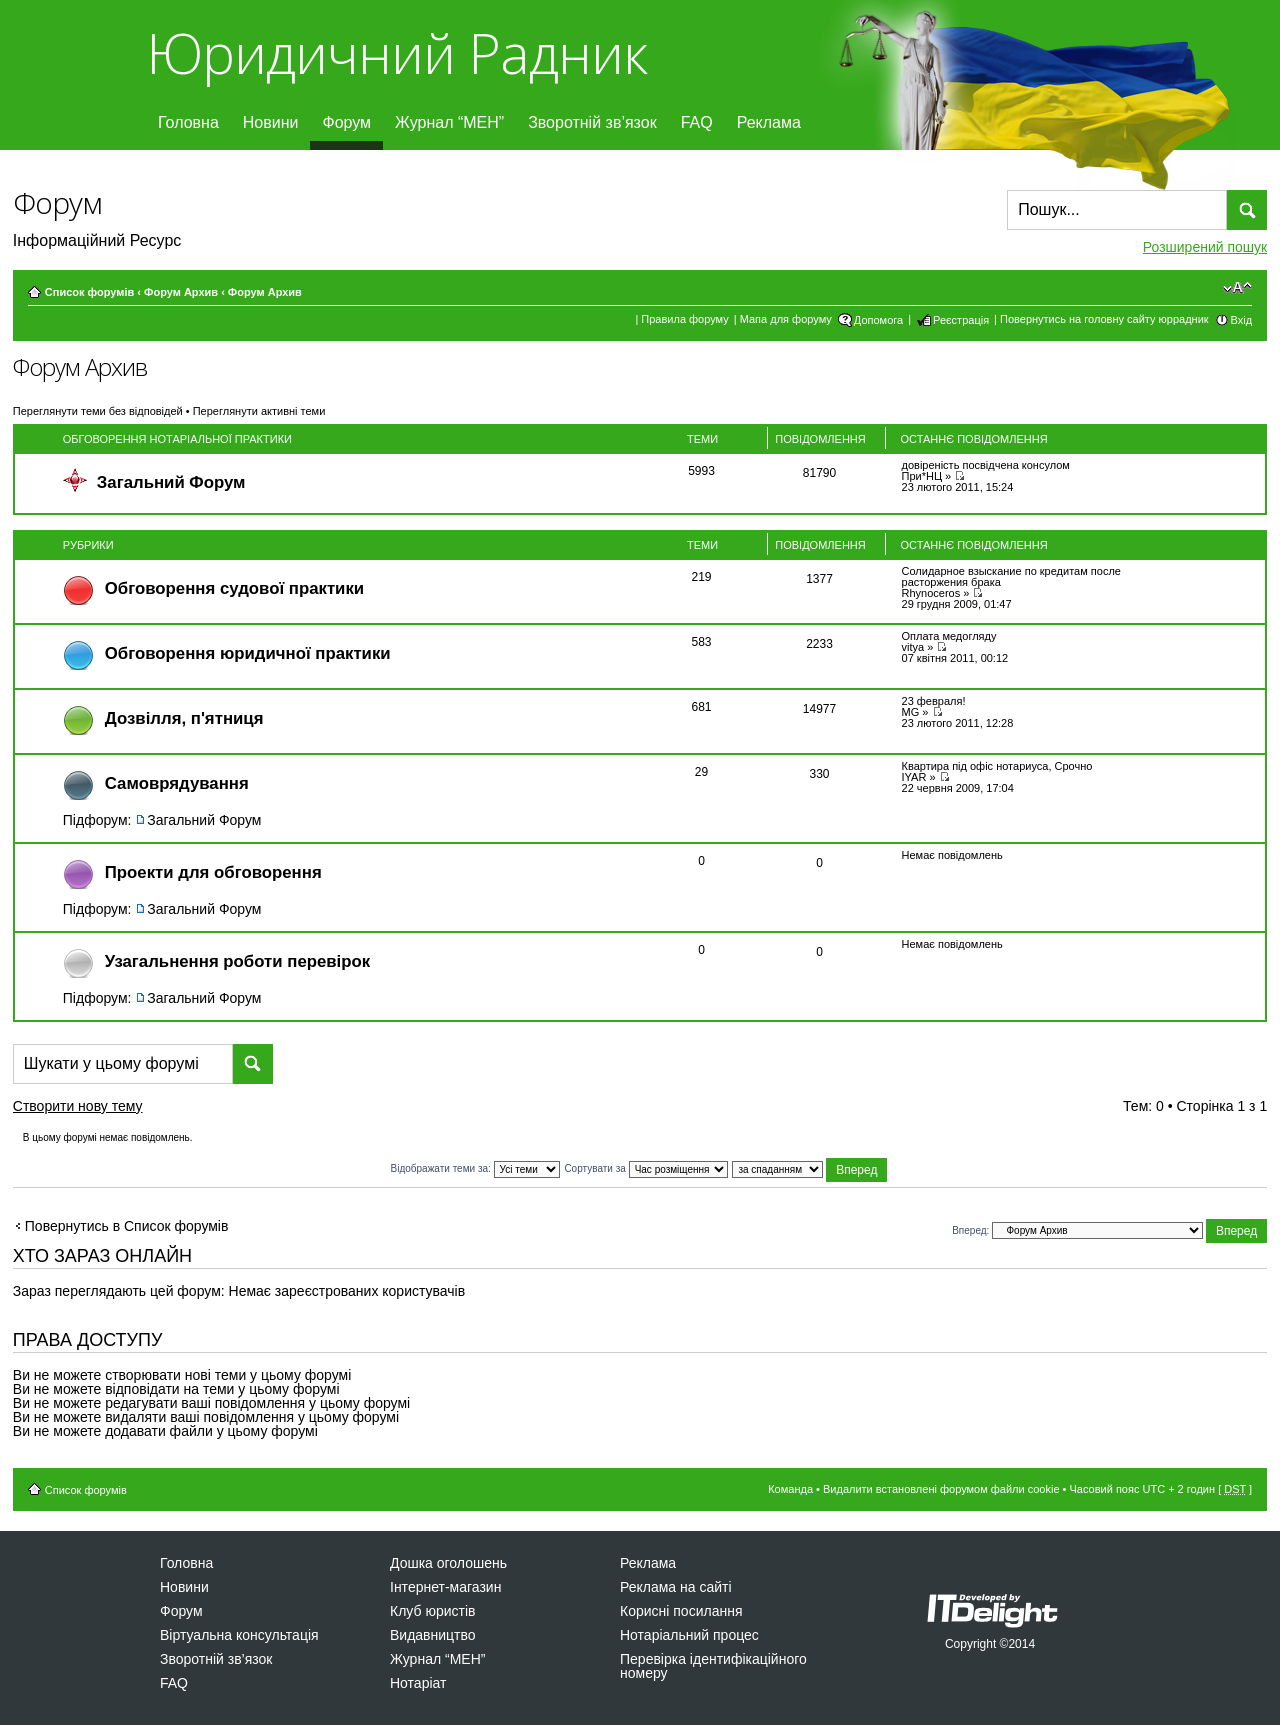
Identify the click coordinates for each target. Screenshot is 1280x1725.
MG (911, 712)
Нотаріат (418, 1683)
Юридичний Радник (396, 52)
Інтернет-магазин (445, 1587)
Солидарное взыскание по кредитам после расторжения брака (1011, 576)
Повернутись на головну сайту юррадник (1104, 319)
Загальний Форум (171, 482)
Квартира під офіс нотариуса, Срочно (997, 766)
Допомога (878, 320)
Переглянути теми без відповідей (98, 411)
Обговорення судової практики (234, 588)
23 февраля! (934, 701)
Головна (188, 122)
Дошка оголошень (448, 1563)
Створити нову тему (95, 1109)
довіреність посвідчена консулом (986, 465)
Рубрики (88, 545)
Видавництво (433, 1635)
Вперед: (970, 1229)
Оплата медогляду (949, 636)
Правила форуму (684, 319)
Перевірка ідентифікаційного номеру (713, 1666)
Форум (346, 122)
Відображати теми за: (475, 1168)
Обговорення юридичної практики (248, 653)
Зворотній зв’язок (592, 122)
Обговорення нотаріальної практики (177, 439)
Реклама (769, 122)
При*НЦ (922, 476)
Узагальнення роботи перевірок (237, 961)
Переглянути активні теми (259, 411)
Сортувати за (645, 1168)
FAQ (697, 122)
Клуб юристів (432, 1611)
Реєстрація (961, 320)
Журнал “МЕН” (449, 122)
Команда (790, 1489)
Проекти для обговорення (213, 872)
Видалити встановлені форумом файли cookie (941, 1489)
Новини (271, 122)
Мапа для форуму (786, 319)
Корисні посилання (681, 1611)
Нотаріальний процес (689, 1635)
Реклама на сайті (676, 1587)
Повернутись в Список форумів (127, 1226)
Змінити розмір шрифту (1237, 288)
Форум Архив (181, 292)
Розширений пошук (1205, 247)
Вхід (1242, 320)
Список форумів (89, 292)
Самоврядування (177, 783)
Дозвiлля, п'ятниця (184, 718)
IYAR (914, 777)
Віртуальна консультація (239, 1635)
